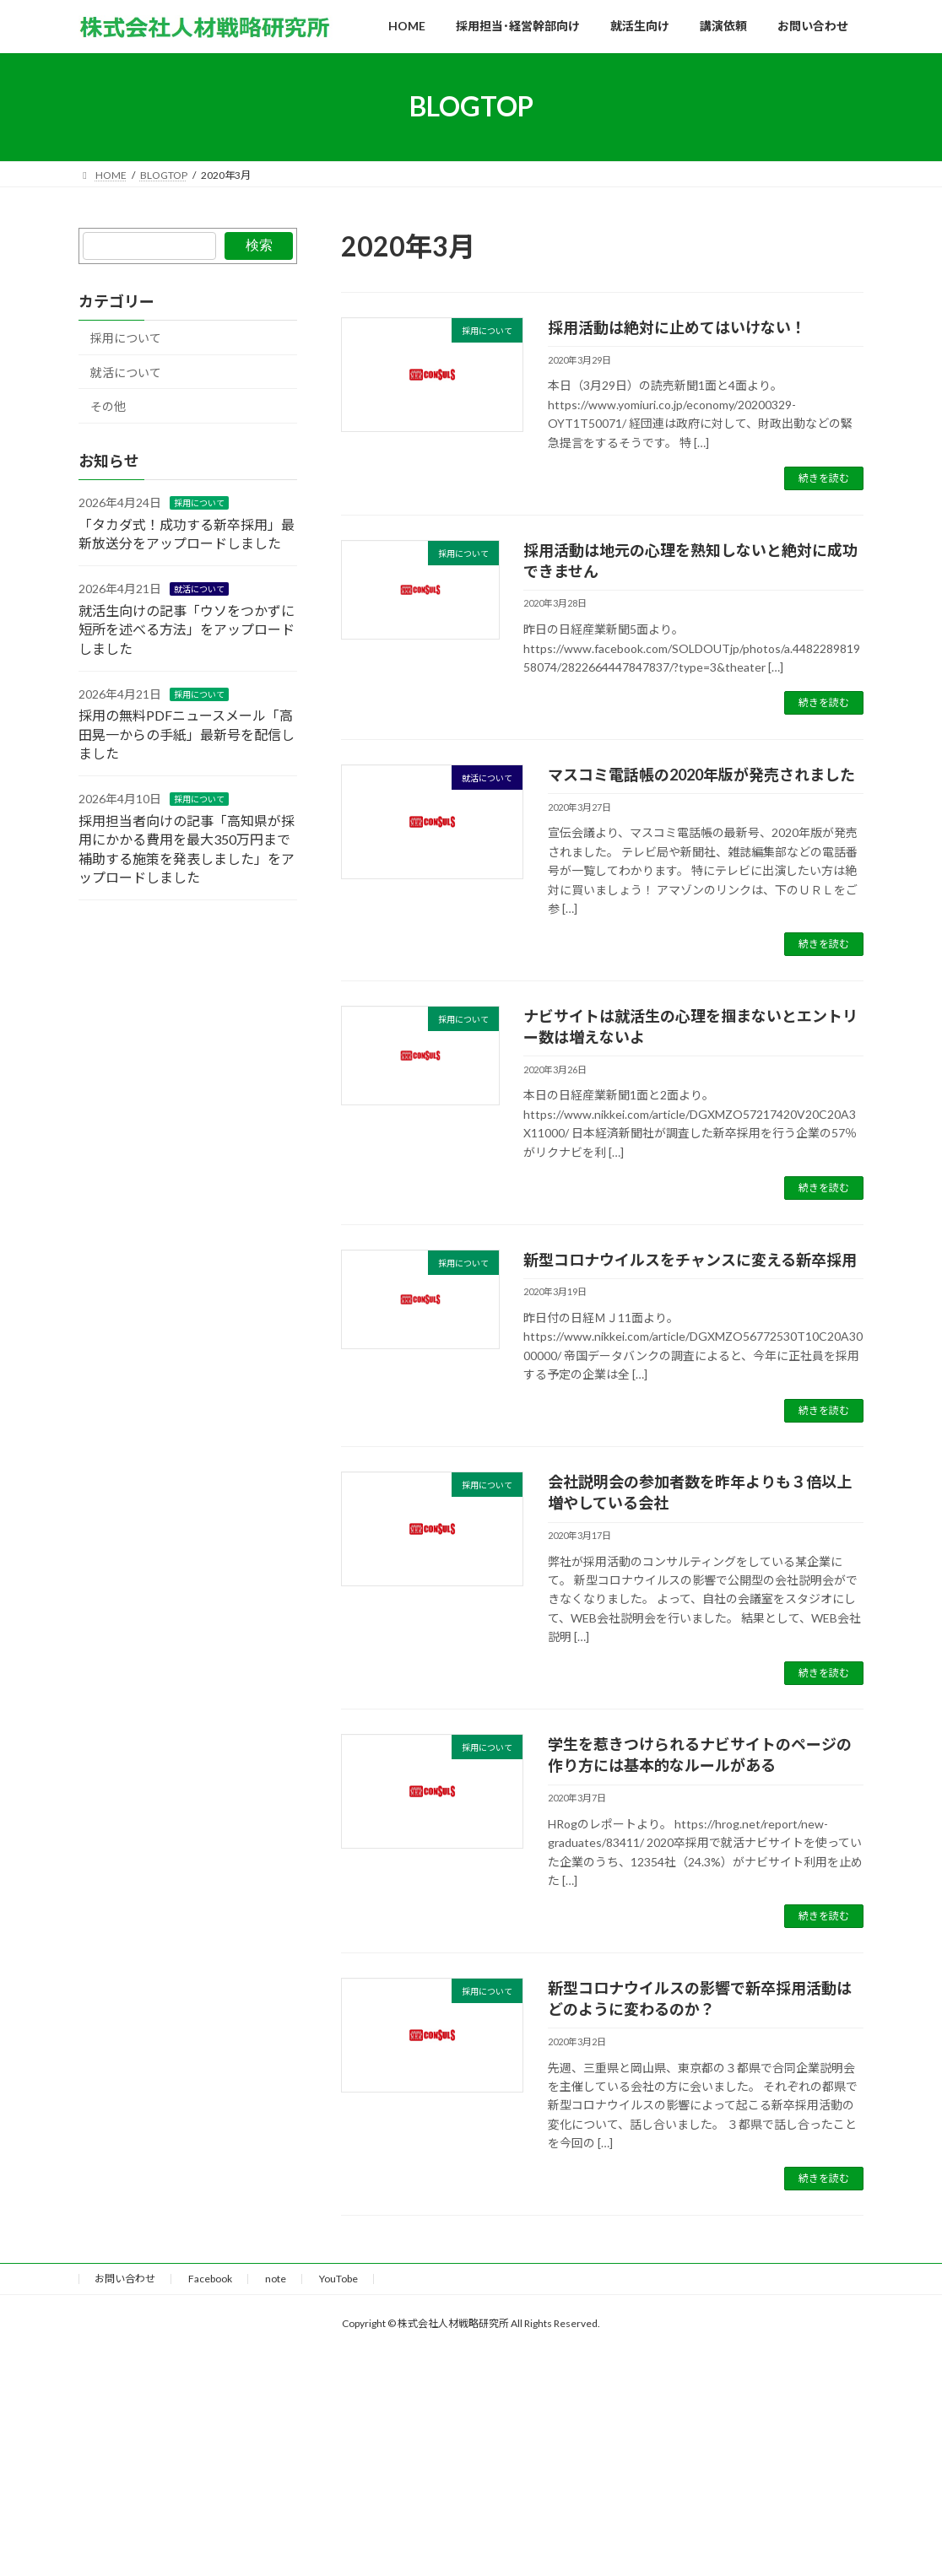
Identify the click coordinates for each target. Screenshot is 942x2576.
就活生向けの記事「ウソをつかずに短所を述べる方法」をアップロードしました (186, 629)
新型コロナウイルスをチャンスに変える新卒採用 (690, 1259)
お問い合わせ (125, 2278)
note (275, 2278)
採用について (125, 338)
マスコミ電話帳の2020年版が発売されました (701, 774)
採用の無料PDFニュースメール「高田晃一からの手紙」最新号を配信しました (186, 734)
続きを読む (824, 478)
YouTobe (338, 2278)
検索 (259, 245)
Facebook (210, 2278)
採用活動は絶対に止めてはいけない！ (677, 327)
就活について (125, 372)
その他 (108, 406)
